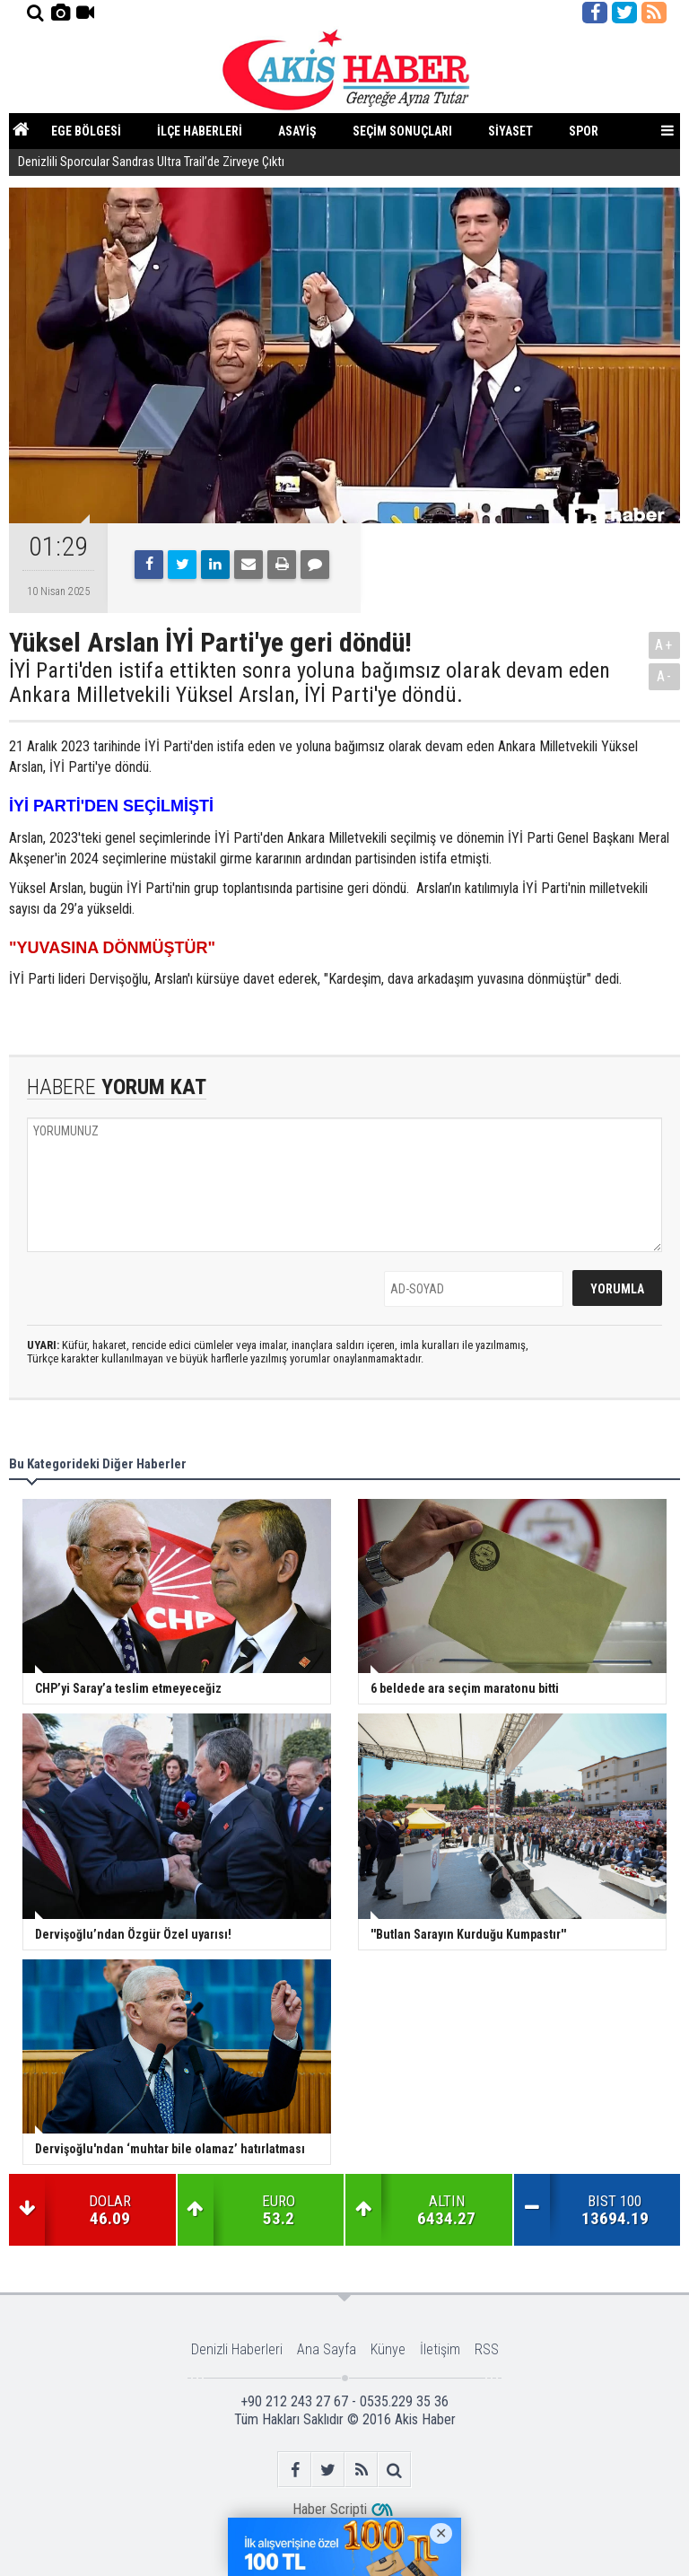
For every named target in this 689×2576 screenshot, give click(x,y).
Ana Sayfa (326, 2349)
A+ (664, 644)
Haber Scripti (329, 2509)
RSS (487, 2349)
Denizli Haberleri (237, 2349)
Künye (388, 2349)
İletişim (440, 2349)
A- (665, 676)
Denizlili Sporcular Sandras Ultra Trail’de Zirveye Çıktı (151, 162)
